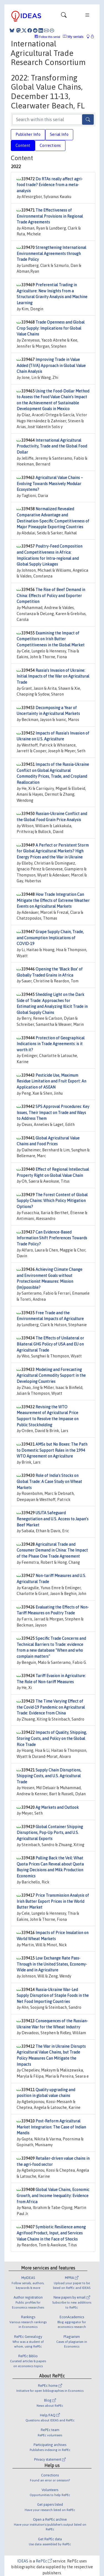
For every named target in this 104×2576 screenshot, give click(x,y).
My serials (73, 37)
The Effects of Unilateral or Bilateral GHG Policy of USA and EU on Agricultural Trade (50, 1344)
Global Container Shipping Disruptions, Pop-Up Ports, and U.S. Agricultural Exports (50, 1833)
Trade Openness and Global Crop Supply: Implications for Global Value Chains (51, 328)
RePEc (44, 2561)
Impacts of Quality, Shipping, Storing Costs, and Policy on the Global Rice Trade (52, 1738)
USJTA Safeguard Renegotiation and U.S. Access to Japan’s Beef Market (52, 1519)
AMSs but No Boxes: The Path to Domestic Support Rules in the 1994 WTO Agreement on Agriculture (52, 1450)
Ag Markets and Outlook (57, 1807)
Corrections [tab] (50, 145)
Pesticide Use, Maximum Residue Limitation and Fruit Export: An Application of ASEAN (51, 1081)
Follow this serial (49, 36)
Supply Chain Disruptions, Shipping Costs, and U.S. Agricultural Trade (49, 1776)
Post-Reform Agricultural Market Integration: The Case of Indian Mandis (51, 2127)
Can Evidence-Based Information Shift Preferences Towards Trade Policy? (52, 1238)
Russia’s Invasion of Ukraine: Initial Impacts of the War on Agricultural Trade (53, 676)
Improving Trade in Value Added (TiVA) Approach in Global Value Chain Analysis (51, 365)
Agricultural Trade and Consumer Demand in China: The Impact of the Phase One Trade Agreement (52, 1550)
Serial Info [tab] (59, 134)
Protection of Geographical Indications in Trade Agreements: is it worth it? (51, 1044)
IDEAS (22, 2561)
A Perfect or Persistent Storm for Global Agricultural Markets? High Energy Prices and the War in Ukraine (53, 851)
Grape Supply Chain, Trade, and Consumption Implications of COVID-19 (50, 938)
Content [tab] (23, 145)
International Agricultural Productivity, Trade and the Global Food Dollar (52, 446)
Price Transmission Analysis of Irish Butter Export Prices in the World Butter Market (53, 1901)
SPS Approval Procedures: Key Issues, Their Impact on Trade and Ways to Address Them (53, 1112)
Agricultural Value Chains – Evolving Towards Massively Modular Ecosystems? (50, 483)
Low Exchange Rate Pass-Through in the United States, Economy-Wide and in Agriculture (52, 1964)
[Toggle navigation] (64, 16)
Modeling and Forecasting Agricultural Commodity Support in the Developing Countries (51, 1375)
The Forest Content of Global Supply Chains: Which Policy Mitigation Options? (52, 1201)
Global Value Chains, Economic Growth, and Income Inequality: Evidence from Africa (53, 2195)
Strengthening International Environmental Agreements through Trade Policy (51, 253)
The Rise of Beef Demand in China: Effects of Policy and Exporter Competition (51, 595)
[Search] (88, 119)
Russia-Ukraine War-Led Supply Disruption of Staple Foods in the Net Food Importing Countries (53, 1995)
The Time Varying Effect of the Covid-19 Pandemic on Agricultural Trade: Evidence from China (51, 1707)
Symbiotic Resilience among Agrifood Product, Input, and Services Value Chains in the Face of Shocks (51, 2233)
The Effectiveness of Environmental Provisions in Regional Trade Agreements (50, 216)
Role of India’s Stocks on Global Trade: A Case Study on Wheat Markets (49, 1481)
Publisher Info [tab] (28, 134)
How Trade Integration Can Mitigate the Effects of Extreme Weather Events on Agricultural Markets (53, 900)
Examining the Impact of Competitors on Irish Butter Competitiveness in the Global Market (51, 639)
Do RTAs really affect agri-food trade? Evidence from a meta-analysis (50, 185)
